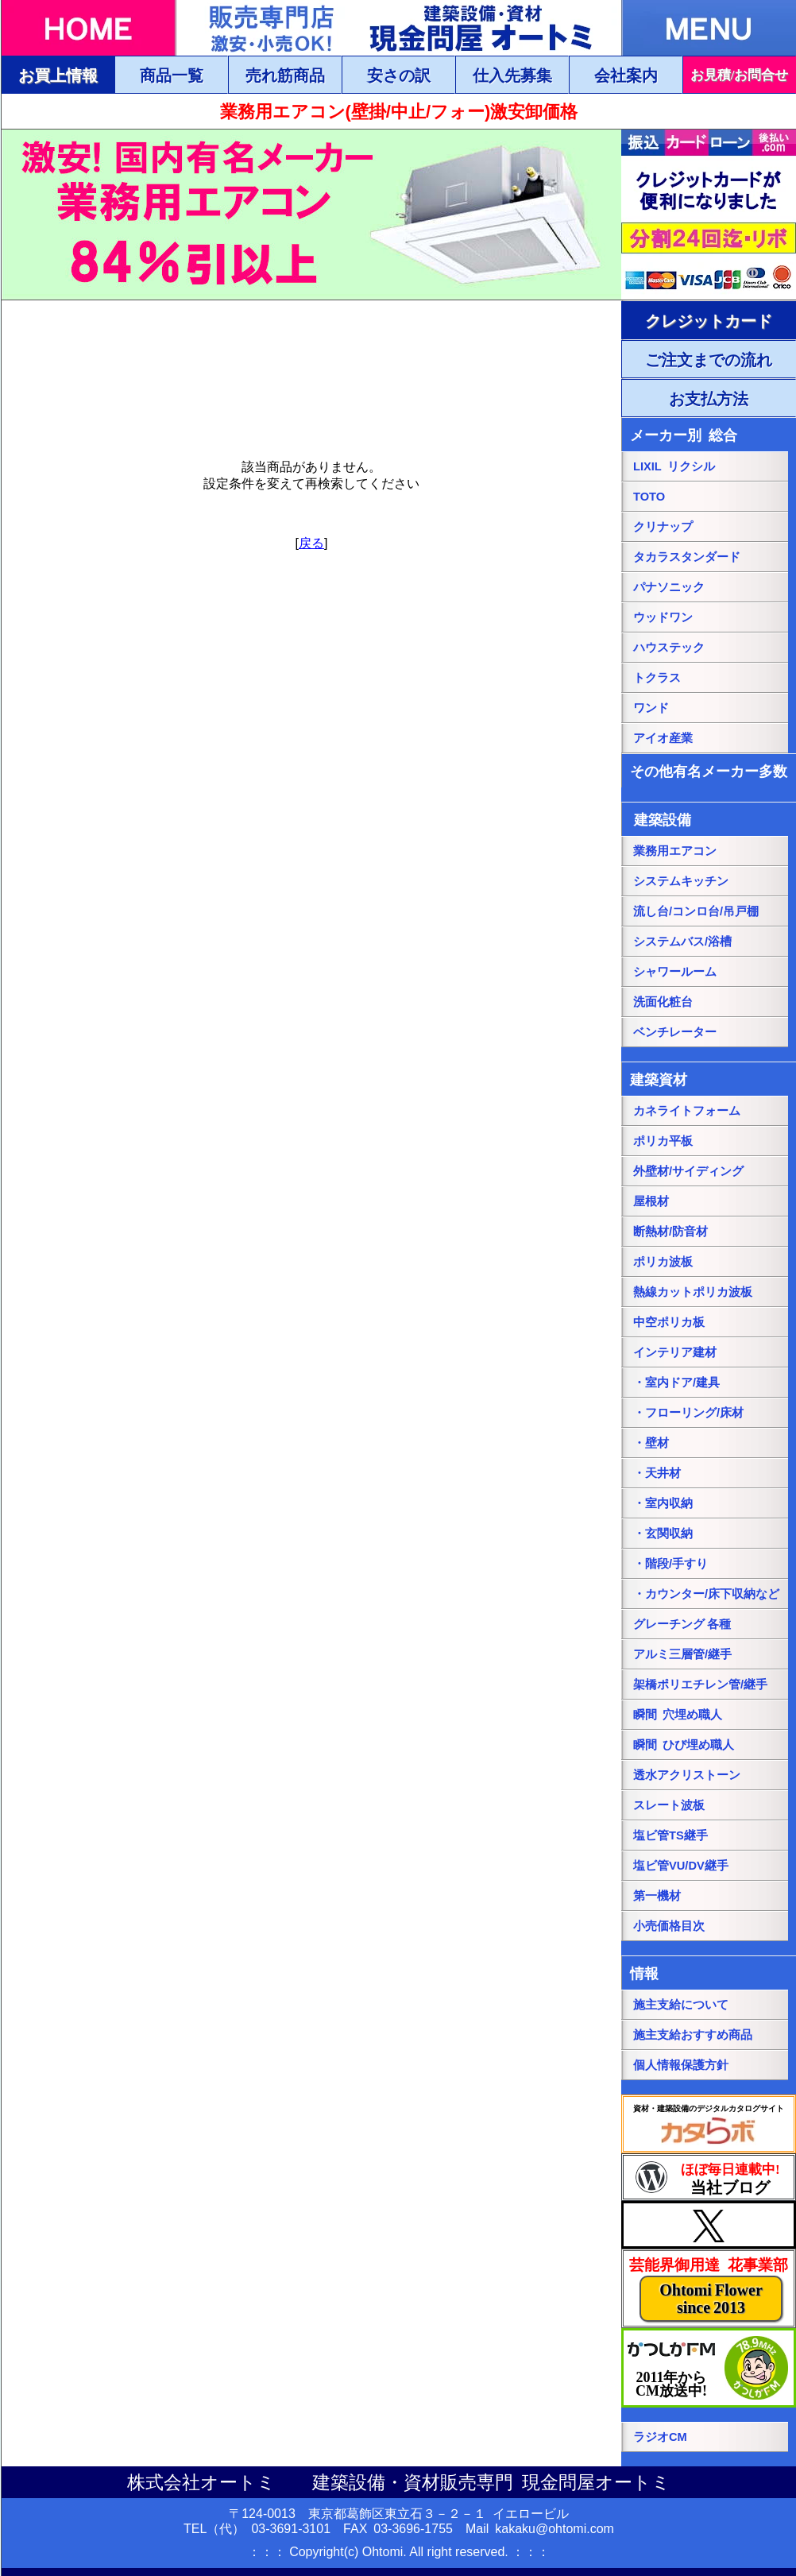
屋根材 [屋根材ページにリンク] (651, 1201)
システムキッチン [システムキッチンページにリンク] (680, 881)
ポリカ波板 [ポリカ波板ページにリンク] (663, 1261)
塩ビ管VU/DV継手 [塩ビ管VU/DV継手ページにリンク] (680, 1865)
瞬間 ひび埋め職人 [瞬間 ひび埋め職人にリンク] (683, 1745)
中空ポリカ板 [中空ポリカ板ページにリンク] (669, 1322)
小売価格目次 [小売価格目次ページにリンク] (669, 1926)
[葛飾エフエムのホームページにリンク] (709, 2367)
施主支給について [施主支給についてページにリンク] (680, 2004)
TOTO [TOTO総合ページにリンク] (649, 496)
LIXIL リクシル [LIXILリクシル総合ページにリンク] (674, 466)
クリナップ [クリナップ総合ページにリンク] (663, 526)
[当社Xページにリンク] (709, 2224)
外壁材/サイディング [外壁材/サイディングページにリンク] (688, 1171)
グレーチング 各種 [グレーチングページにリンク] (682, 1624)
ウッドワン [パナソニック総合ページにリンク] (663, 617)
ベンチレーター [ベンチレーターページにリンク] (675, 1032)
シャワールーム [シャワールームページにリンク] (675, 971)
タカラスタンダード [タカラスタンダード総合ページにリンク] (686, 557)
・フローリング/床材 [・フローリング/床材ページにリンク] (688, 1412)
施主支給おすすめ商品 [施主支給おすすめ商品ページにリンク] (692, 2035)
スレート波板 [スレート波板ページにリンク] (669, 1805)
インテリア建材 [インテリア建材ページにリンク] (675, 1352)
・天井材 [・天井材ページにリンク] (657, 1473)
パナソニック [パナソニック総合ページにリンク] (669, 587)
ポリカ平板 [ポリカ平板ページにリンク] (663, 1141)
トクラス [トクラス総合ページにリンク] (657, 677)
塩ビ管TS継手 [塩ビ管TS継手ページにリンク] (670, 1835)
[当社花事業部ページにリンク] (709, 2288)
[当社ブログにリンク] (709, 2177)
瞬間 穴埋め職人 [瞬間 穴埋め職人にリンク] (677, 1714)
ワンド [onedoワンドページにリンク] (651, 708)
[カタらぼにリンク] (709, 2124)
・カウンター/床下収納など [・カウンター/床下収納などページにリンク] (706, 1594)
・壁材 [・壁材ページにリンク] (651, 1443)
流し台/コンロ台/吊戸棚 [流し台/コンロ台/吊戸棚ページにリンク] (696, 911)
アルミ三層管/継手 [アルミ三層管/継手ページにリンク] (682, 1654)
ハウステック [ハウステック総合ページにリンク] (669, 647)
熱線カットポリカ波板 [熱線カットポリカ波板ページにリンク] (692, 1292)
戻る (311, 543)
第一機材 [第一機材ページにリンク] (657, 1895)
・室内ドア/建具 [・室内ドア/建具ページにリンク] (676, 1382)
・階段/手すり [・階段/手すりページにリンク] (670, 1563)
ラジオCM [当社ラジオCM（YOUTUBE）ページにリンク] (660, 2437)
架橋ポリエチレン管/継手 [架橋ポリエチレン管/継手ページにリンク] (700, 1684)
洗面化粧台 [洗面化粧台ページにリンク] (663, 1002)
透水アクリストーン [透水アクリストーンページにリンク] (686, 1775)
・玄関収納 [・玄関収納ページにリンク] (663, 1533)
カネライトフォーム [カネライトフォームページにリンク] (686, 1110)
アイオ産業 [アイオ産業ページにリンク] (663, 738)
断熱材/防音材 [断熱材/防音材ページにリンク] (670, 1231)
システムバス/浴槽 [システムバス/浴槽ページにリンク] (682, 941)
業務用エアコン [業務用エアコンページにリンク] (675, 851)
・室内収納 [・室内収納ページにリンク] (663, 1503)
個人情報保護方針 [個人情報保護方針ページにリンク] (680, 2065)
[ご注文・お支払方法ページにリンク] (708, 320)
